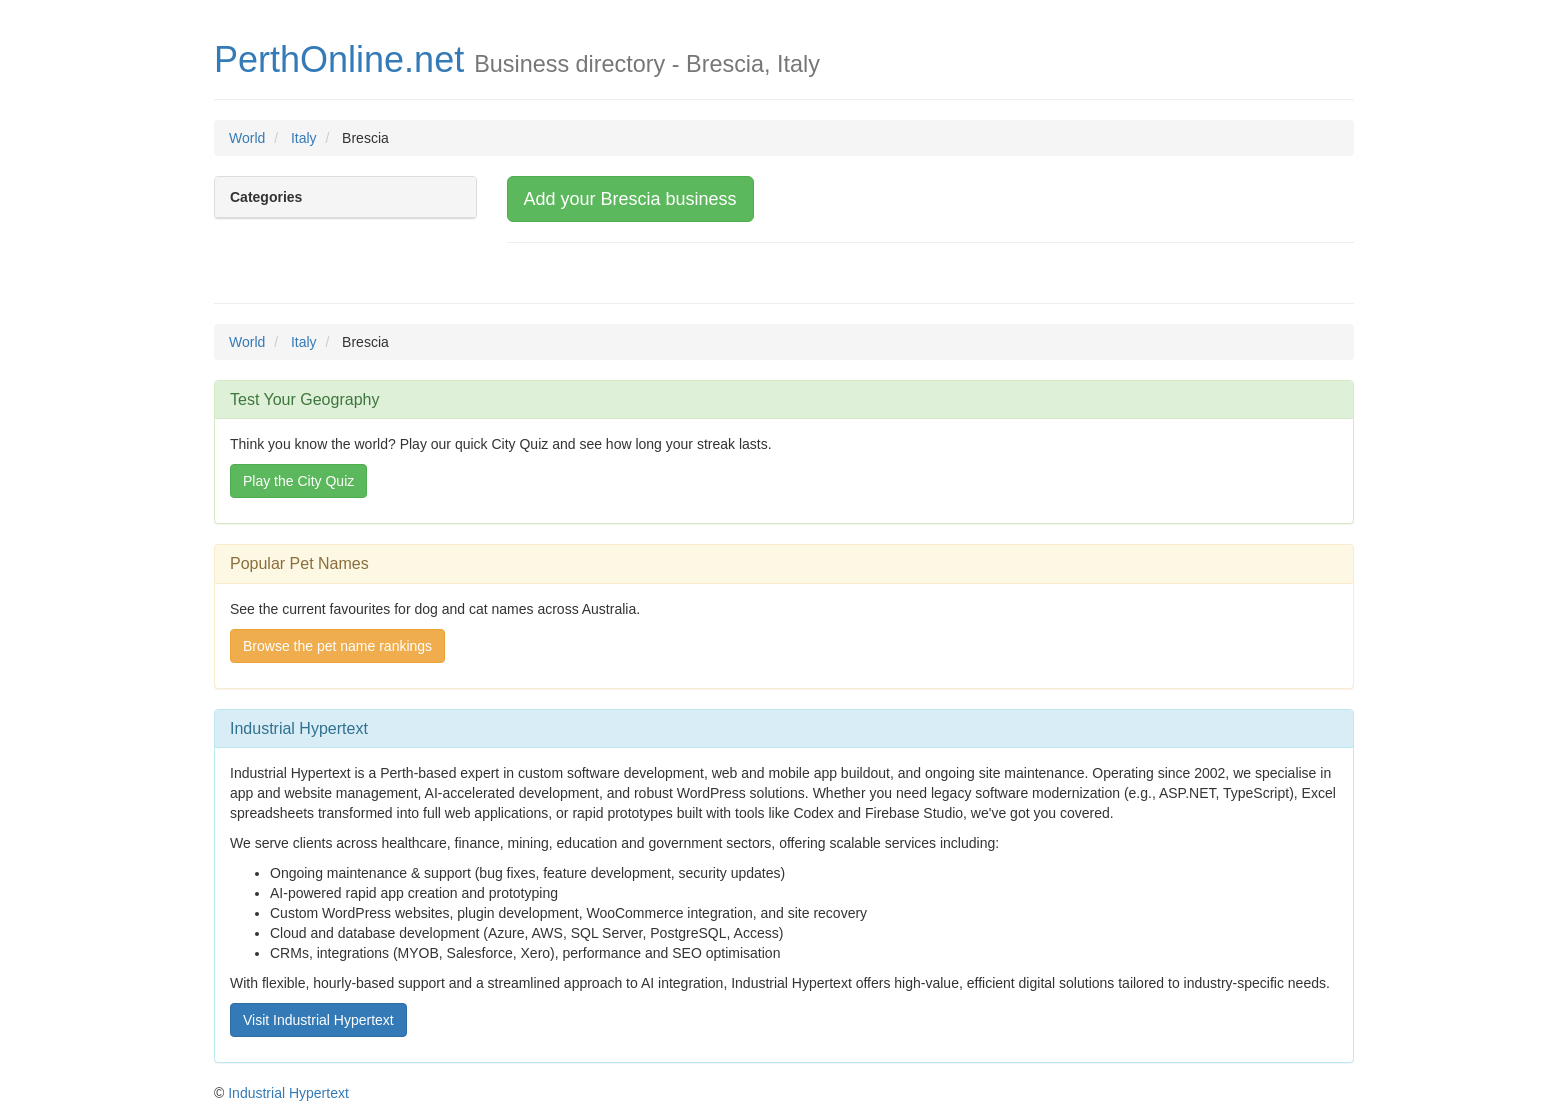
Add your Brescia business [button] (630, 199)
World (247, 138)
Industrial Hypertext (288, 1093)
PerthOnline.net (339, 59)
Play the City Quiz (298, 481)
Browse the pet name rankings (337, 646)
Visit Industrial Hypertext (318, 1020)
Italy (304, 138)
